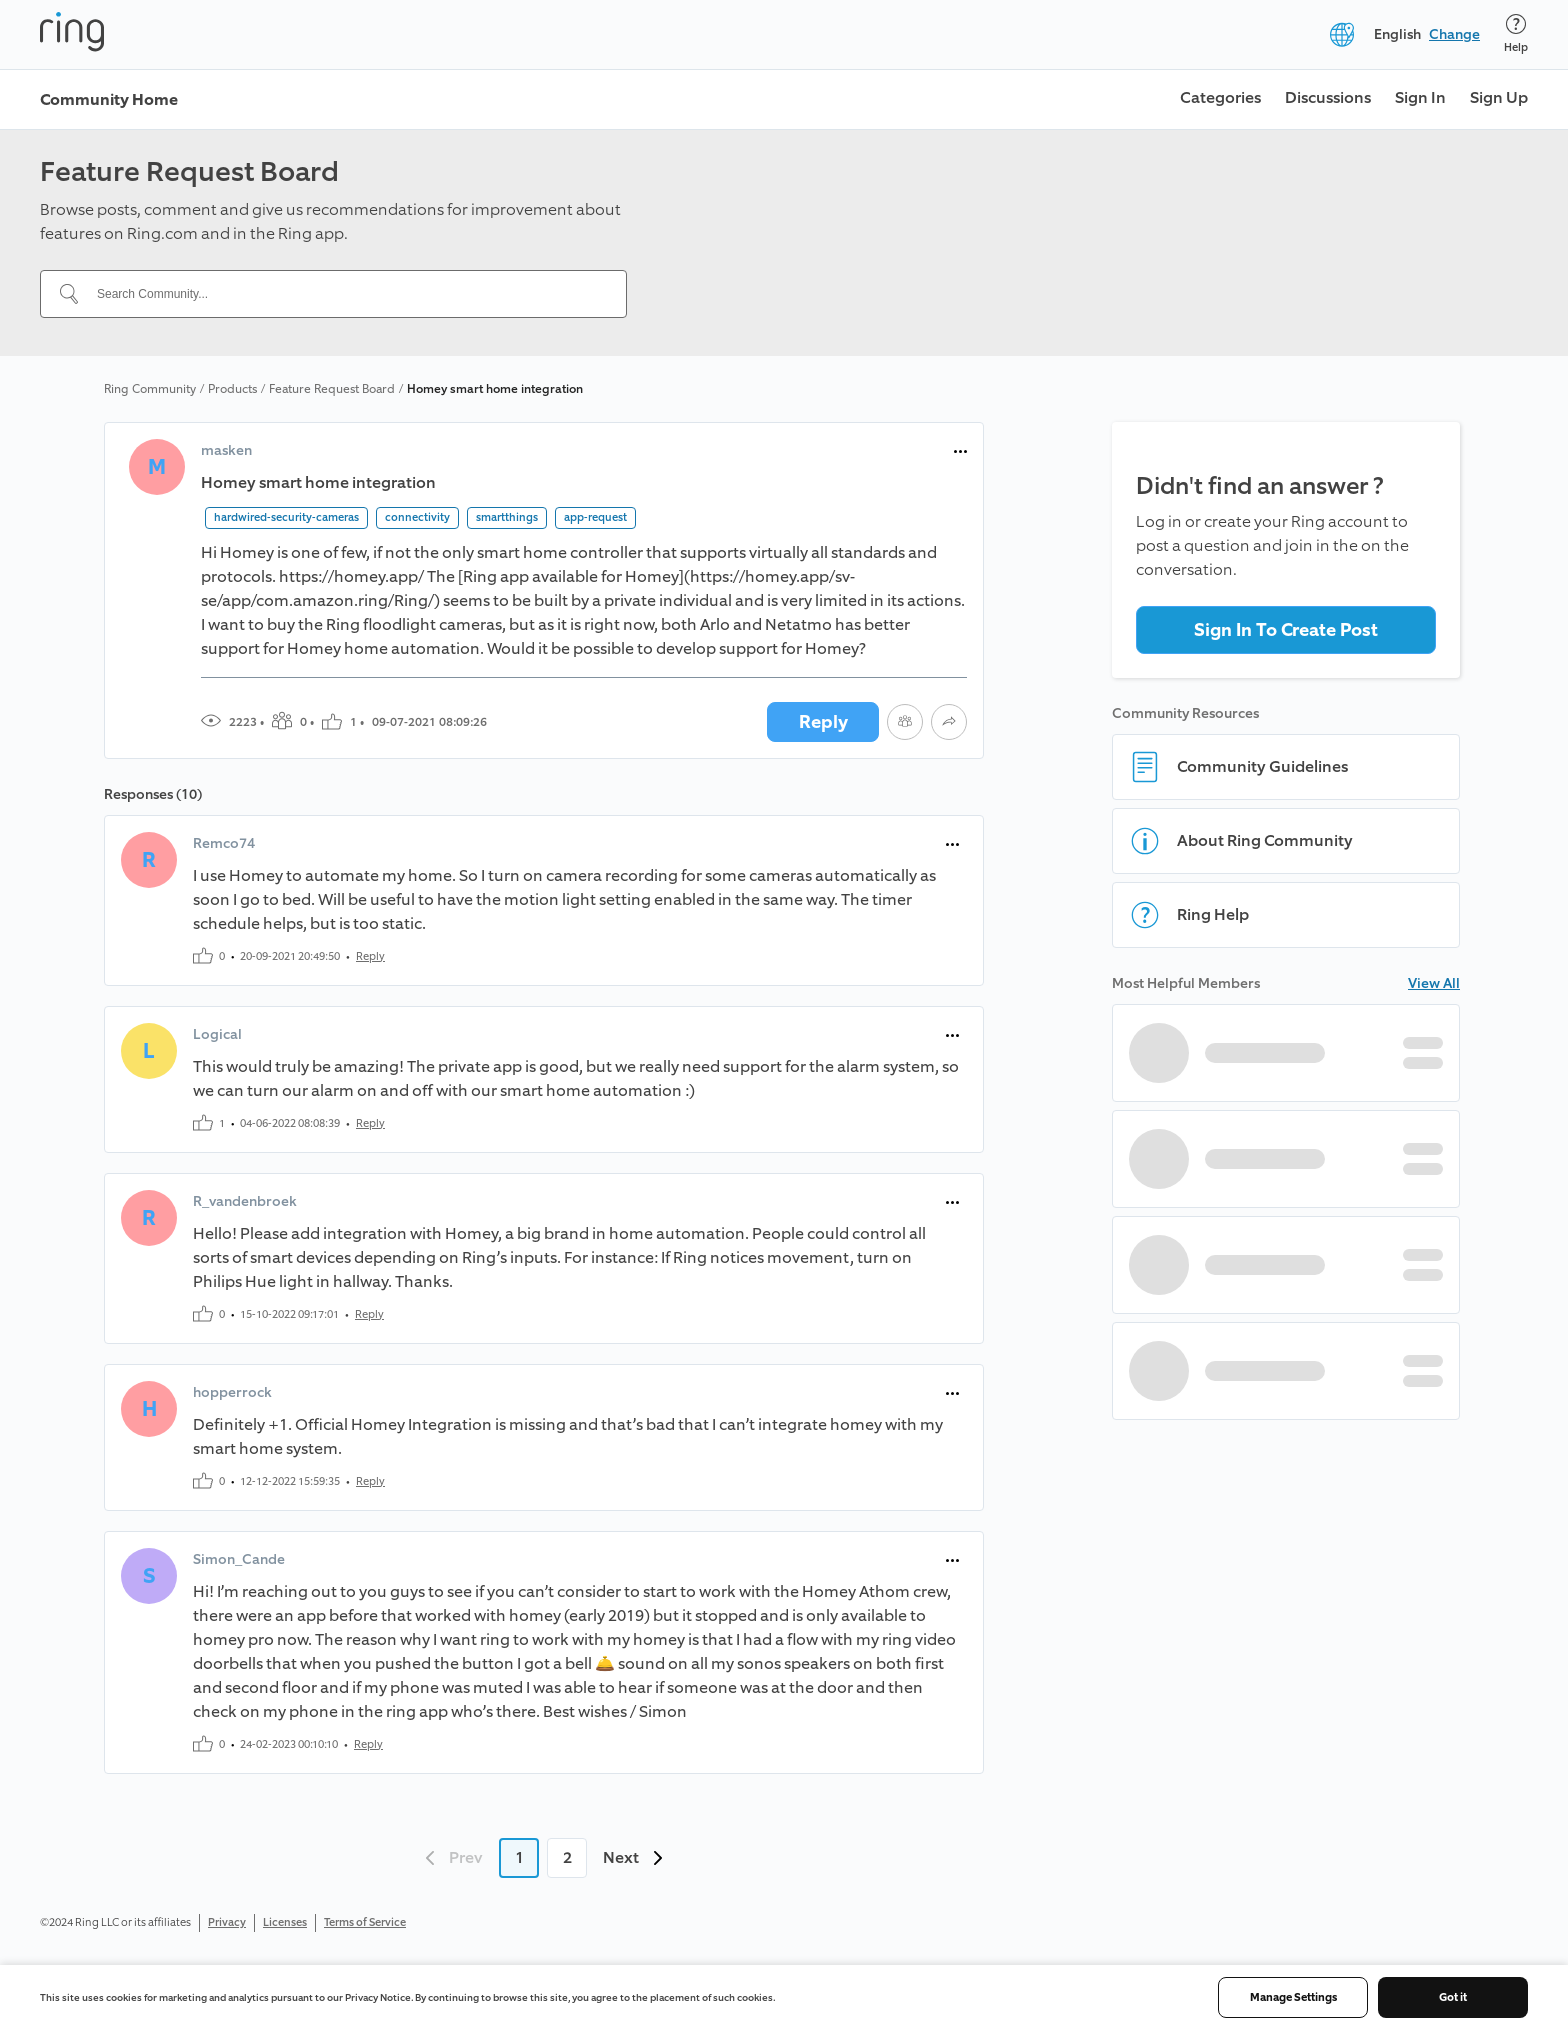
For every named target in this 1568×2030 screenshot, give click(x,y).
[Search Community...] (345, 294)
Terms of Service (365, 1922)
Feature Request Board (332, 389)
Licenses (285, 1922)
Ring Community (150, 389)
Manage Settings (1293, 1997)
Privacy (227, 1922)
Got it (1453, 1997)
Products (232, 389)
